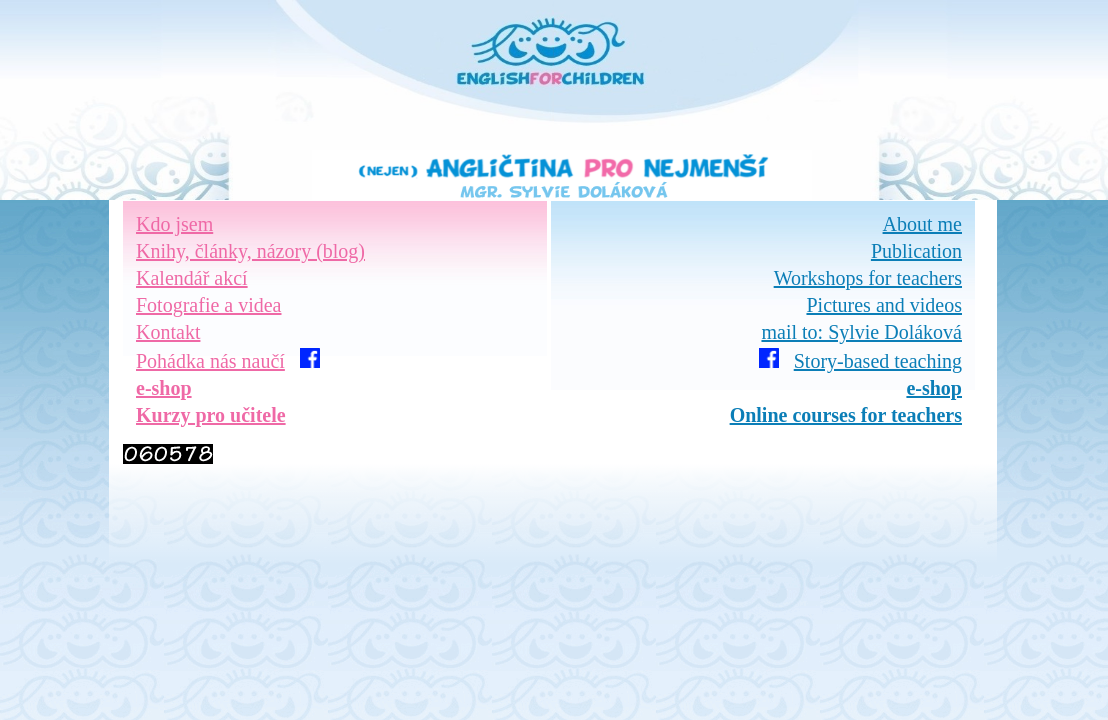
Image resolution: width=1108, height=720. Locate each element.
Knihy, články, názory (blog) (250, 251)
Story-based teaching (878, 361)
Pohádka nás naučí (210, 361)
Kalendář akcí (192, 278)
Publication (916, 251)
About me (922, 224)
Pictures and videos (884, 305)
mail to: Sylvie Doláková (861, 332)
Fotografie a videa (209, 305)
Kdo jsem (174, 224)
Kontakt (168, 332)
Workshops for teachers (868, 278)
